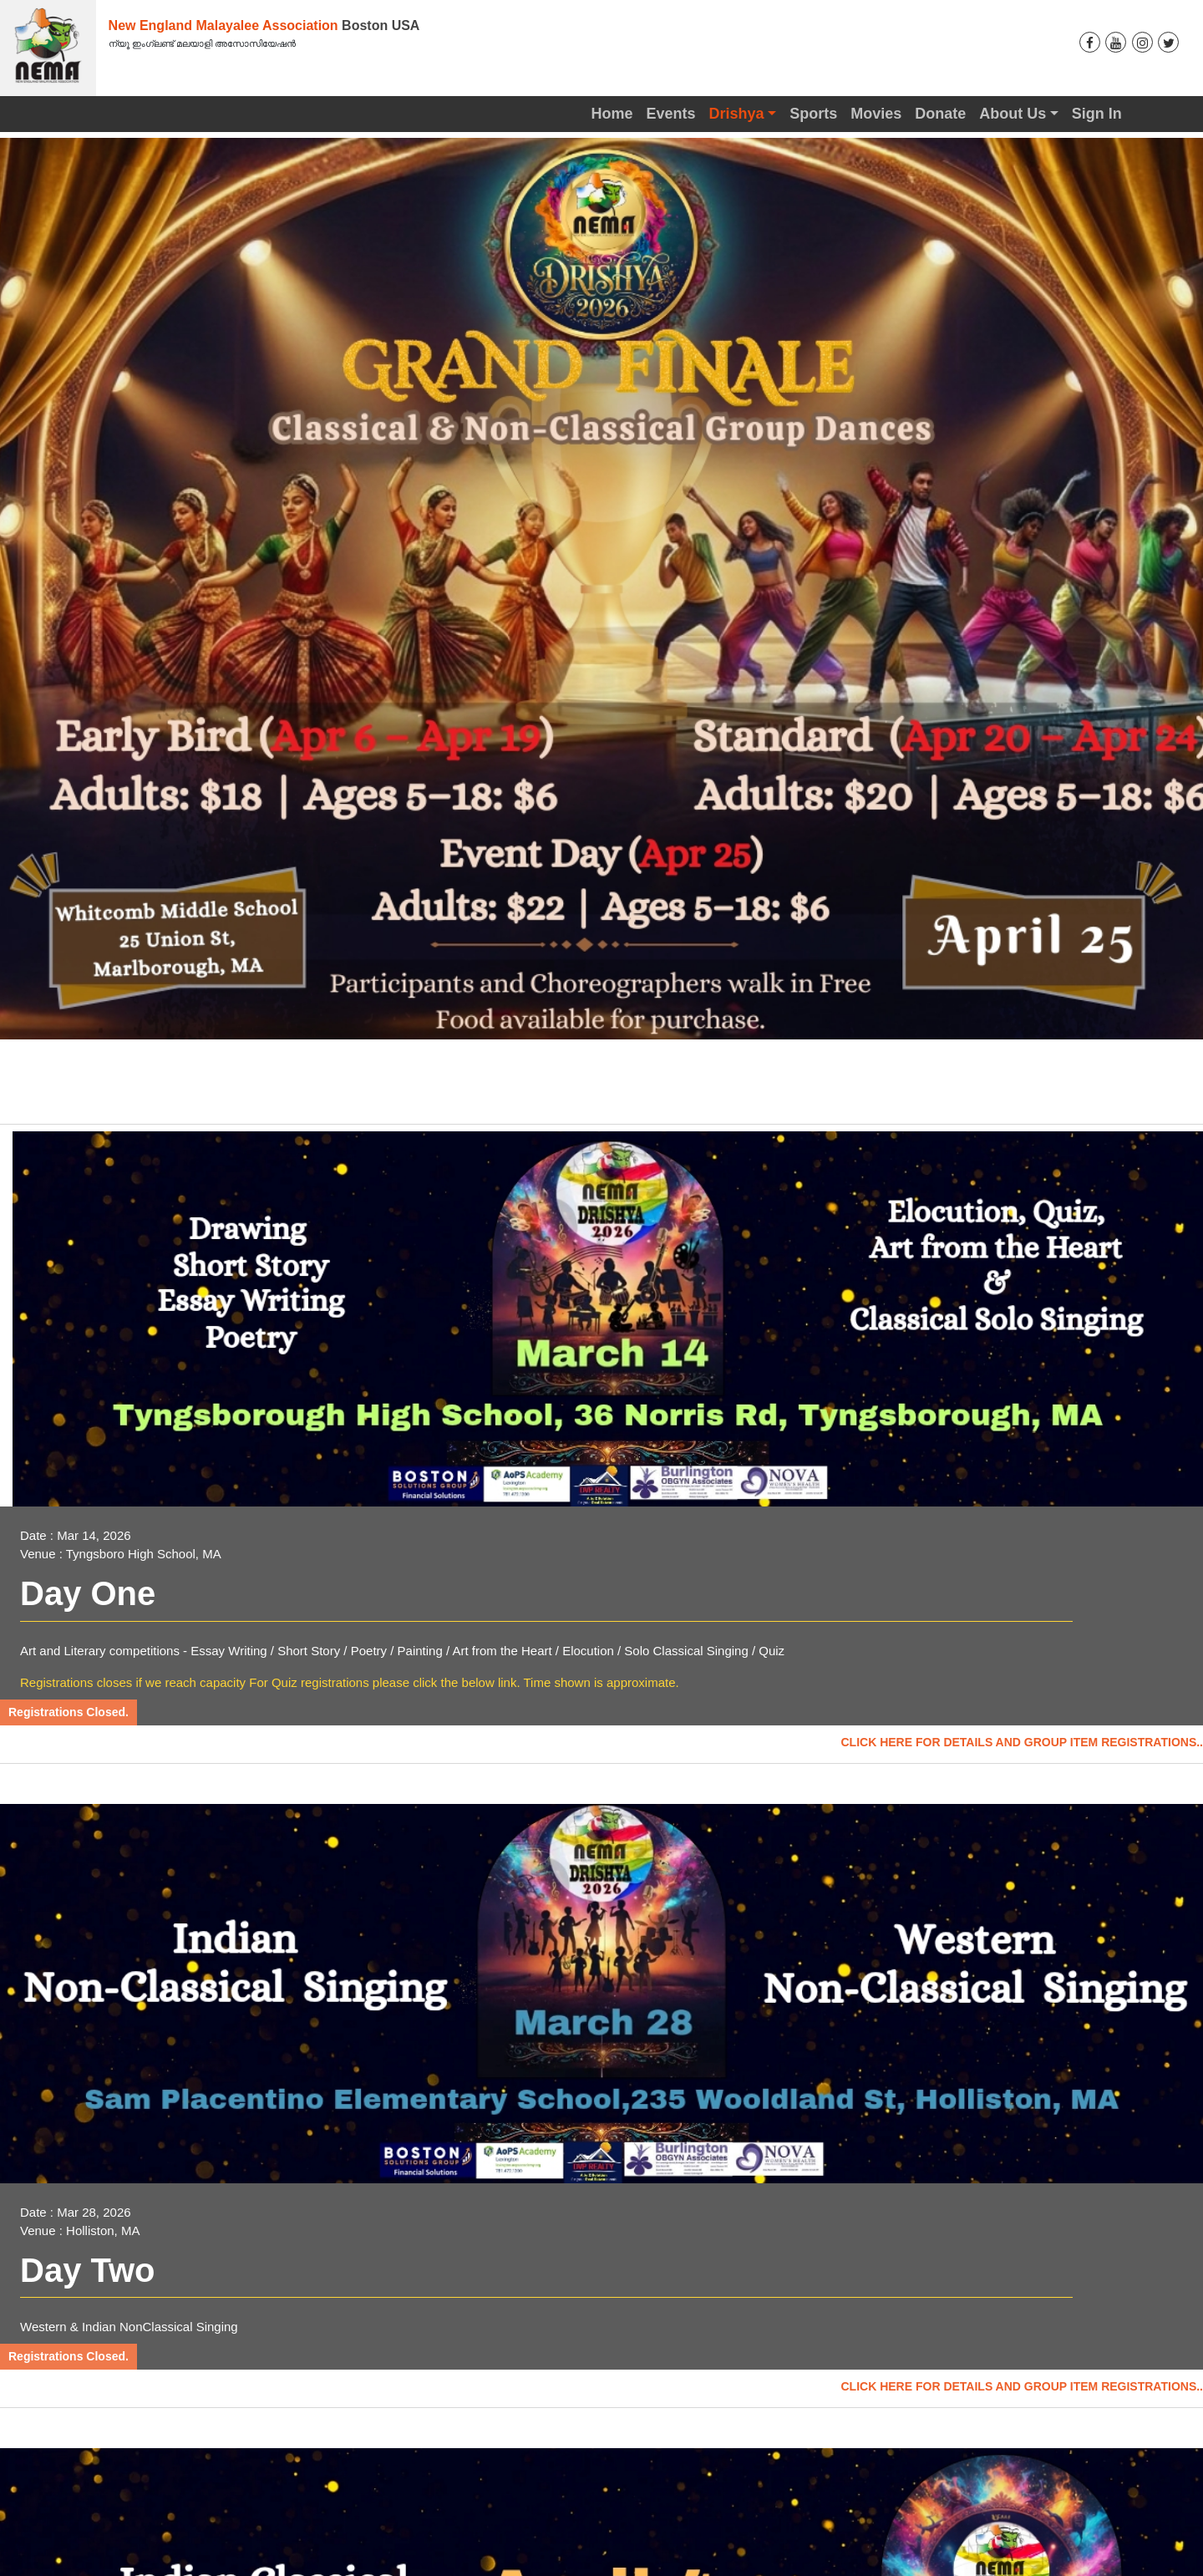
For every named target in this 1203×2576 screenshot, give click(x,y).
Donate (940, 113)
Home (611, 113)
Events (671, 113)
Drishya (736, 113)
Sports (813, 113)
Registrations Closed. (68, 1712)
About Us (1012, 113)
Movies (875, 113)
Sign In (1097, 113)
